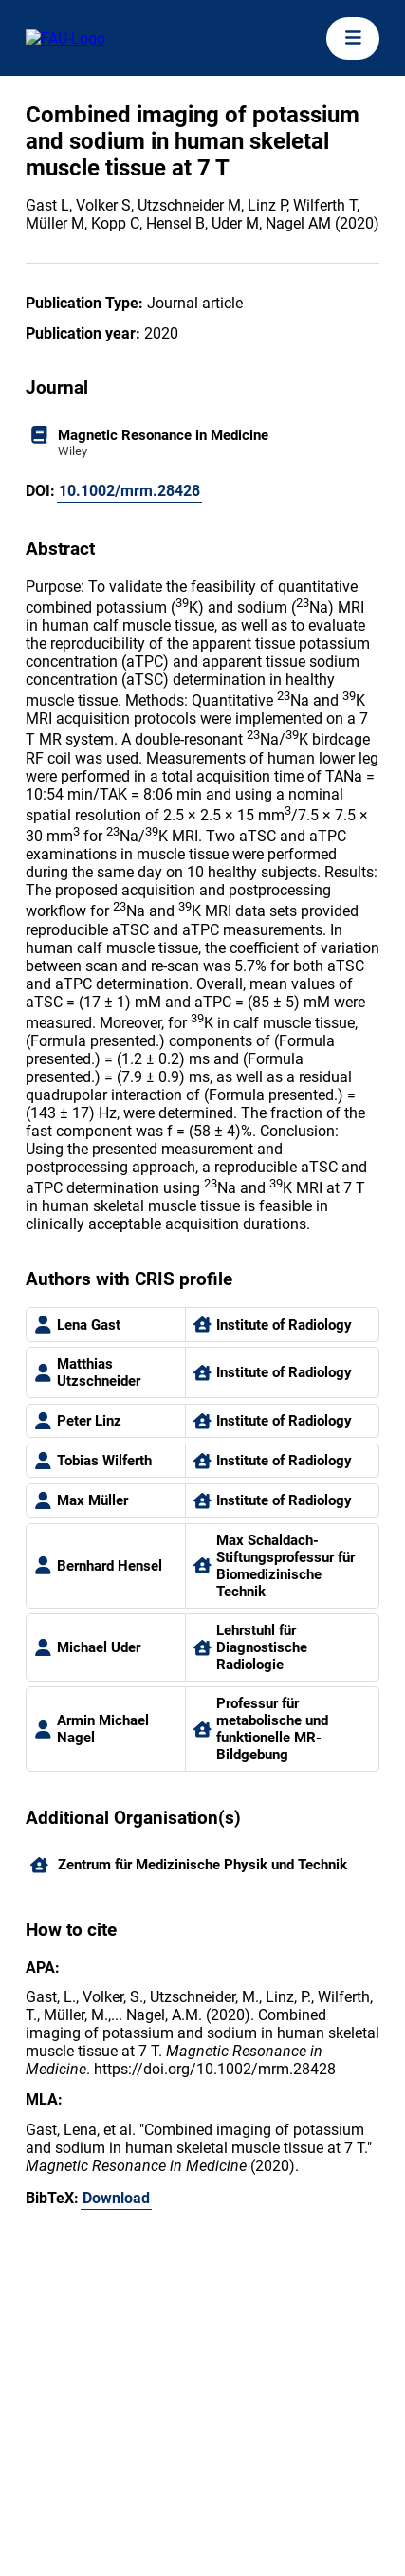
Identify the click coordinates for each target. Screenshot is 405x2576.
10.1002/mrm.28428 (129, 491)
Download (116, 2198)
